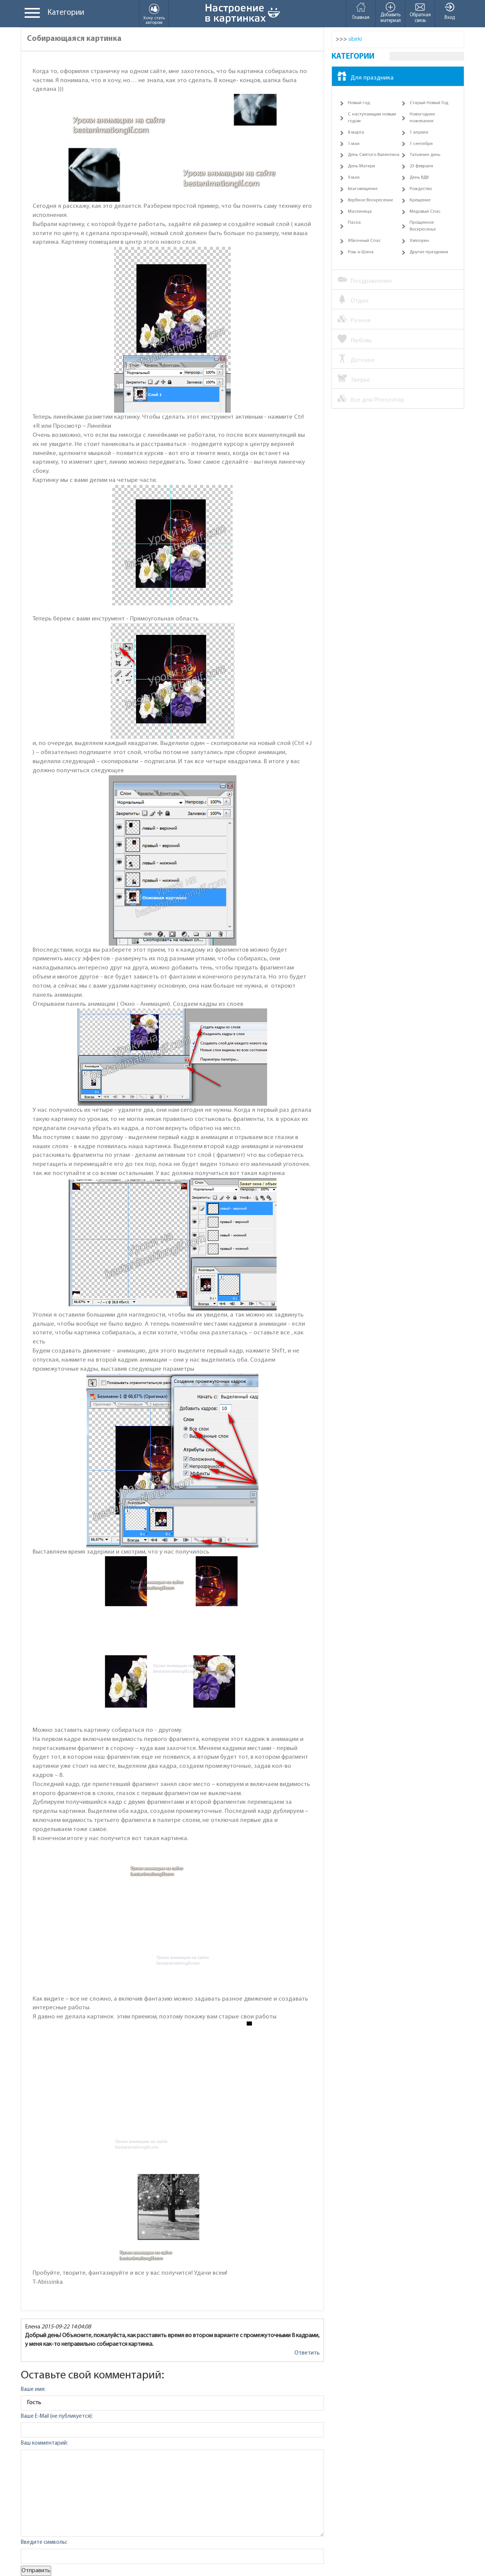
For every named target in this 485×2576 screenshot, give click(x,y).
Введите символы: (44, 2542)
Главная (361, 11)
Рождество (421, 189)
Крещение (420, 200)
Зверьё (354, 379)
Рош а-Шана (361, 252)
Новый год (359, 103)
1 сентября (421, 144)
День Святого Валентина (373, 155)
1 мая (354, 144)
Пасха (354, 222)
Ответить (307, 2353)
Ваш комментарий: (44, 2443)
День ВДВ (419, 177)
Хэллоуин (419, 240)
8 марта (356, 132)
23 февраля (421, 166)
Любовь (355, 339)
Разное (354, 319)
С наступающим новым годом (372, 117)
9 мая (354, 177)
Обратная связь (420, 12)
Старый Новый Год (429, 103)
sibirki (355, 39)
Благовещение (362, 189)
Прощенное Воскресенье (423, 226)
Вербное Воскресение (370, 200)
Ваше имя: (33, 2389)
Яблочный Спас (364, 240)
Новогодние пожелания (422, 117)
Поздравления (365, 280)
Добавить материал (390, 12)
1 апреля (419, 132)
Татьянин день (425, 155)
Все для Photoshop (371, 399)
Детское (356, 359)
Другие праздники (429, 252)
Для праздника (366, 77)
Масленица (360, 211)
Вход (449, 11)
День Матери (361, 166)
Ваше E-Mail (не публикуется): (57, 2416)
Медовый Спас (425, 211)
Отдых (353, 300)
